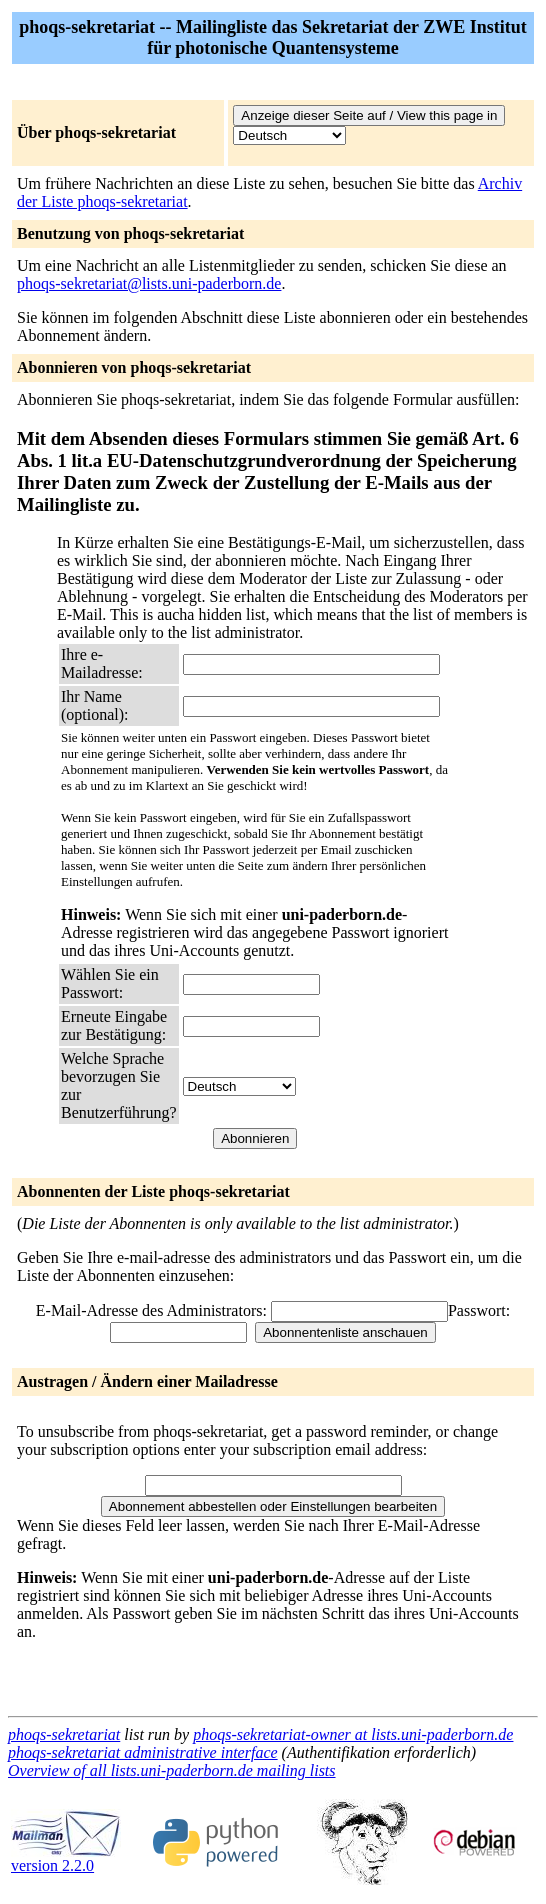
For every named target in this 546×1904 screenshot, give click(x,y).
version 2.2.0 (66, 1858)
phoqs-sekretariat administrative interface (143, 1752)
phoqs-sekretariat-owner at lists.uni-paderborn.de (353, 1734)
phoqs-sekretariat (64, 1734)
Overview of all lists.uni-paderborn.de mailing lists (172, 1770)
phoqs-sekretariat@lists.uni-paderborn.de (149, 283)
